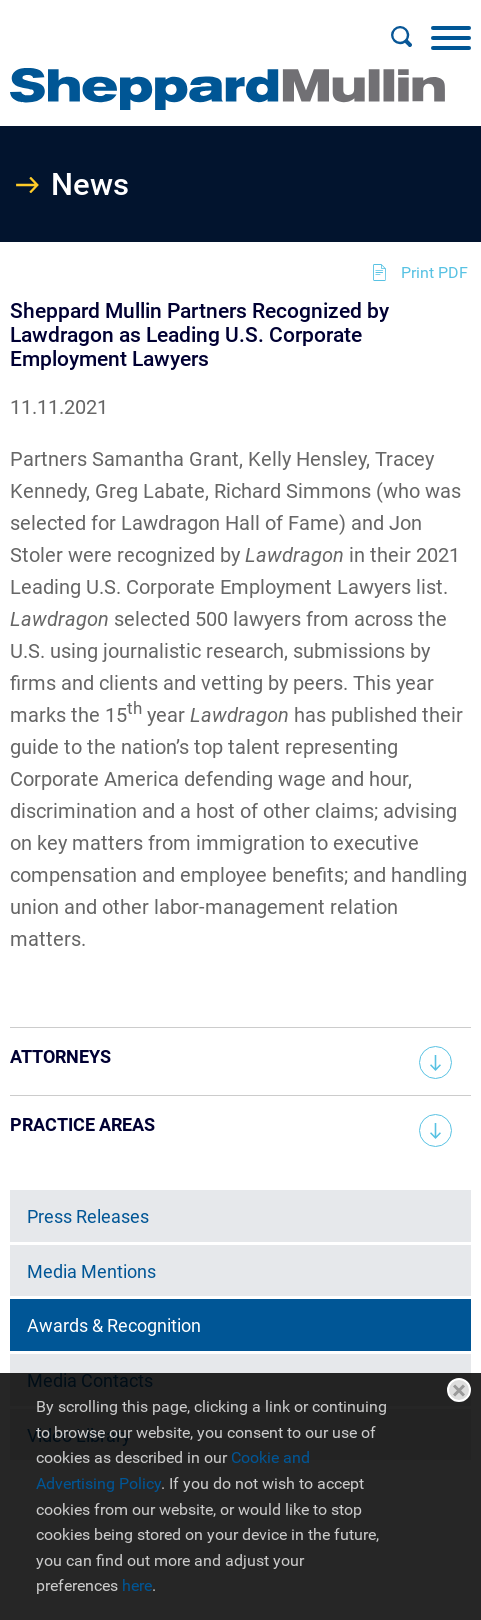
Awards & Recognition (114, 1325)
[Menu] (451, 37)
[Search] (401, 37)
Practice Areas (82, 1124)
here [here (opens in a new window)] (137, 1585)
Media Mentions (91, 1271)
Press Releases (88, 1216)
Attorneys (60, 1056)
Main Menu (176, 26)
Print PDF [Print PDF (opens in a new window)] (434, 272)
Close (459, 1390)
